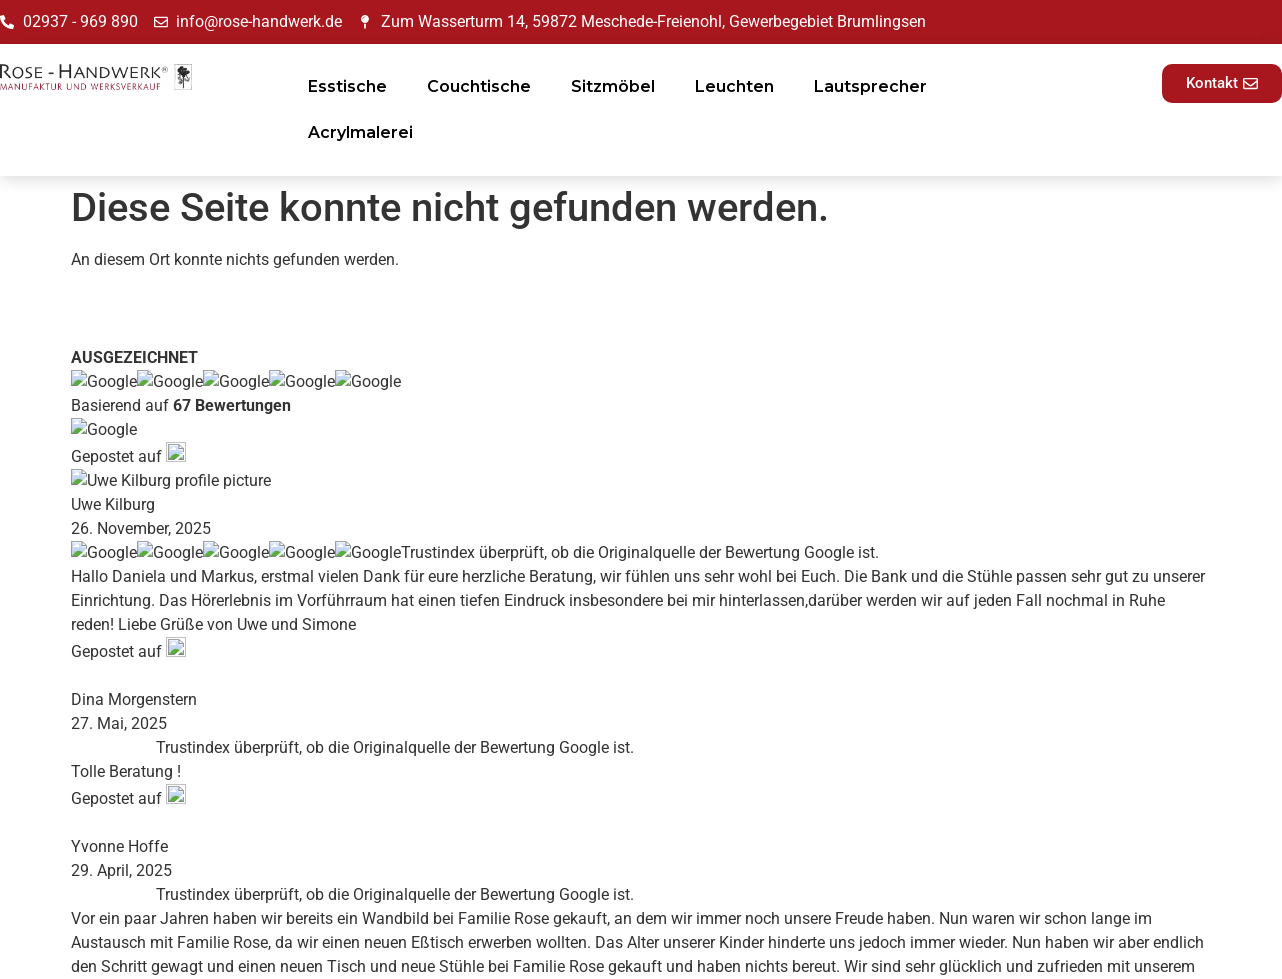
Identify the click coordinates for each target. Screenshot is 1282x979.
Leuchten (734, 86)
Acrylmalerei (360, 132)
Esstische (347, 86)
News (385, 712)
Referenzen (405, 760)
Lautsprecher (870, 86)
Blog (382, 736)
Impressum (700, 656)
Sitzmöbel (613, 86)
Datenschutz (705, 680)
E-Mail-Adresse (1015, 789)
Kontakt (393, 784)
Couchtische (479, 86)
